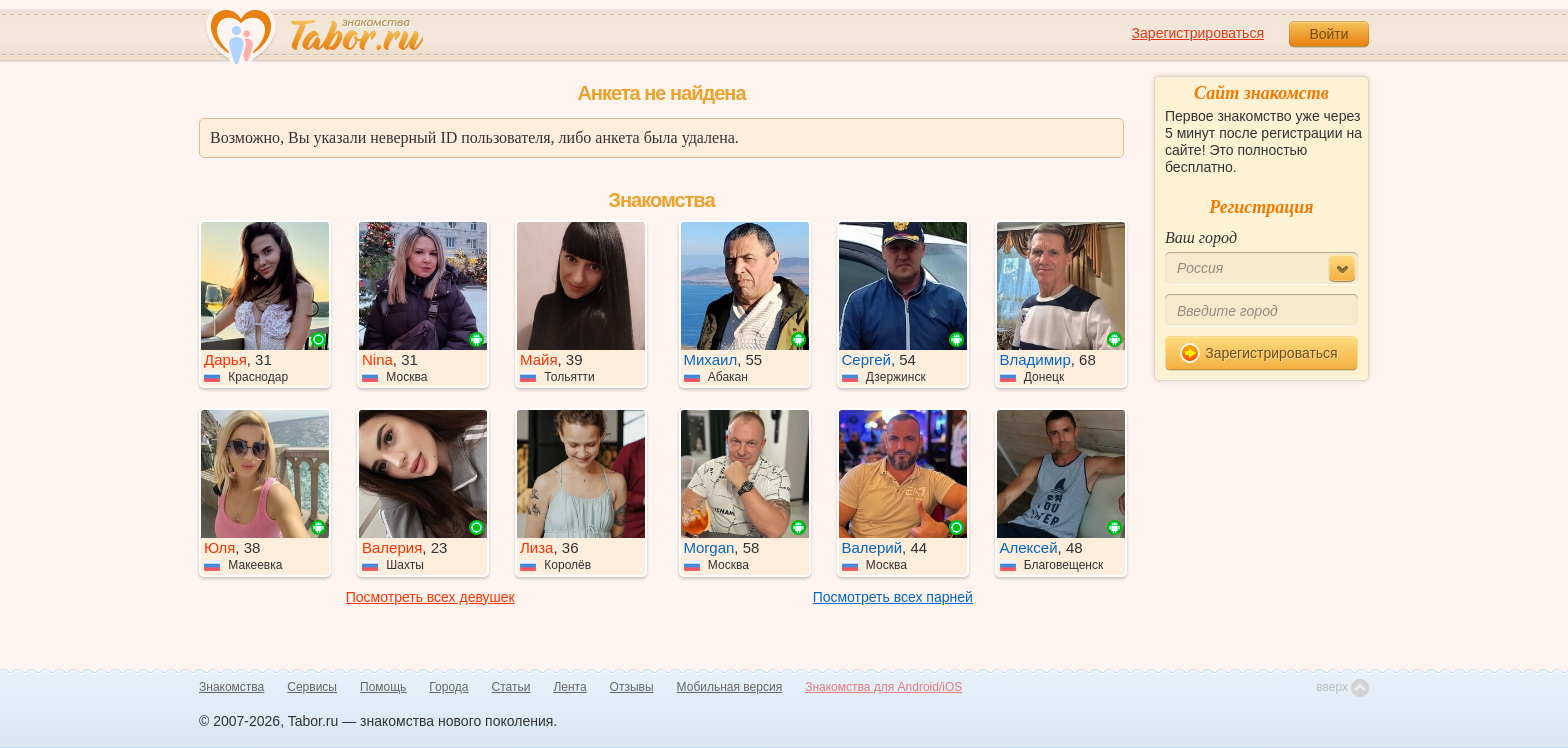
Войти (1328, 34)
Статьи (511, 687)
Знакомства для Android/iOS (883, 687)
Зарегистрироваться (1198, 33)
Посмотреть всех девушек (430, 597)
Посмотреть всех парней (893, 597)
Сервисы (312, 687)
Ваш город (1201, 237)
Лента (569, 687)
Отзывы (632, 687)
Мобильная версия (730, 687)
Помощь (383, 687)
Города (448, 687)
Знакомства (231, 687)
